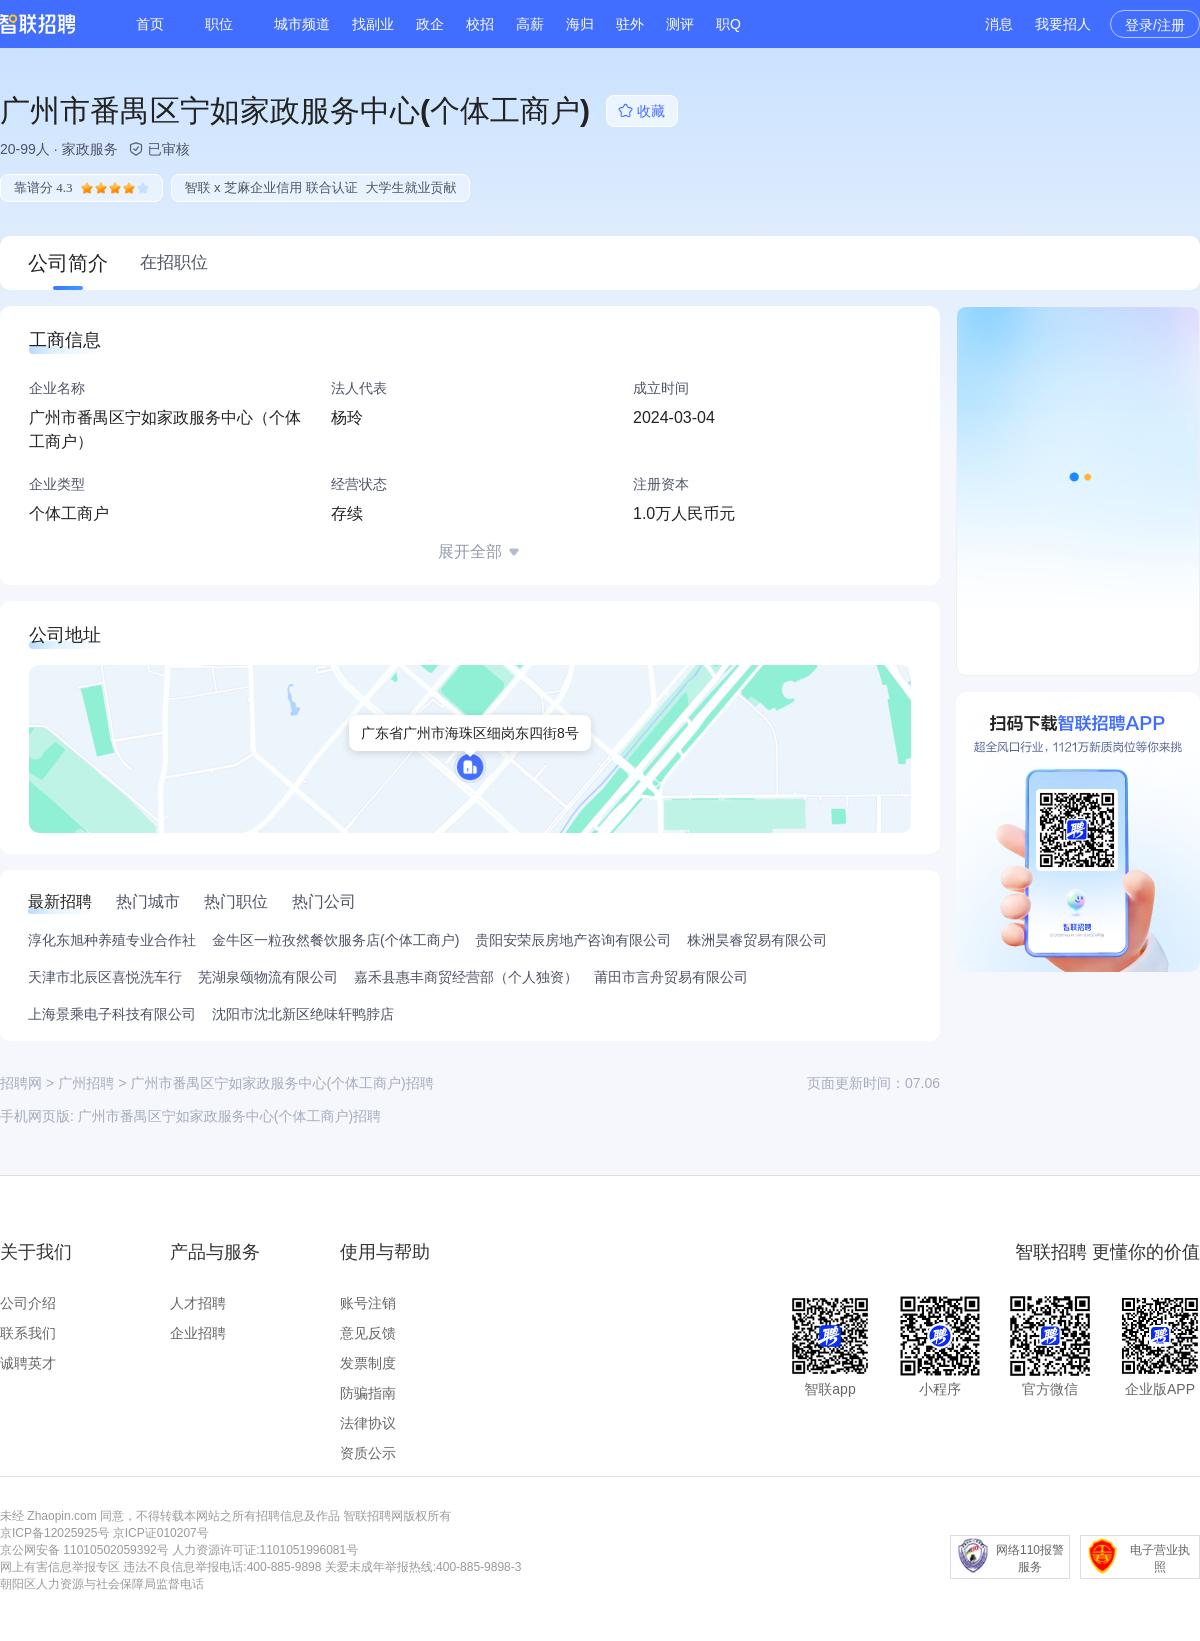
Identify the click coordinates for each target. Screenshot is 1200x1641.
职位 (219, 24)
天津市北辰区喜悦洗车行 (105, 977)
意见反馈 (368, 1333)
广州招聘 (86, 1083)
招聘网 (21, 1083)
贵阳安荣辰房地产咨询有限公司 (573, 940)
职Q (728, 24)
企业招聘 (198, 1333)
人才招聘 (198, 1303)
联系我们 (28, 1333)
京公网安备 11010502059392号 (84, 1550)
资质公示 (368, 1453)
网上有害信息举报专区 (60, 1567)
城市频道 (302, 24)
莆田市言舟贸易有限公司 (671, 977)
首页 (150, 24)
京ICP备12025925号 (54, 1533)
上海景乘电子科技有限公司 (112, 1014)
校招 (480, 24)
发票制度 (368, 1363)
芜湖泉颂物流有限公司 (268, 977)
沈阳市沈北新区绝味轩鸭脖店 (303, 1014)
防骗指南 (368, 1393)
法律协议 (368, 1423)
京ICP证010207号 (161, 1533)
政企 (430, 24)
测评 (680, 24)
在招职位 (174, 262)
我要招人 (1063, 24)
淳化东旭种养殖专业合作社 (112, 940)
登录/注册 (1155, 25)
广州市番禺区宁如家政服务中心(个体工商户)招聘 (229, 1116)
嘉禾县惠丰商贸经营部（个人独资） (466, 977)
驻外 (630, 24)
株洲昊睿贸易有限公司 (757, 940)
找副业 (373, 24)
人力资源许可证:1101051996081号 (265, 1550)
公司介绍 (28, 1303)
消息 (999, 24)
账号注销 (368, 1303)
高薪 (530, 24)
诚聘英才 (28, 1363)
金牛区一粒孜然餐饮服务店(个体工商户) (335, 940)
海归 (580, 24)
